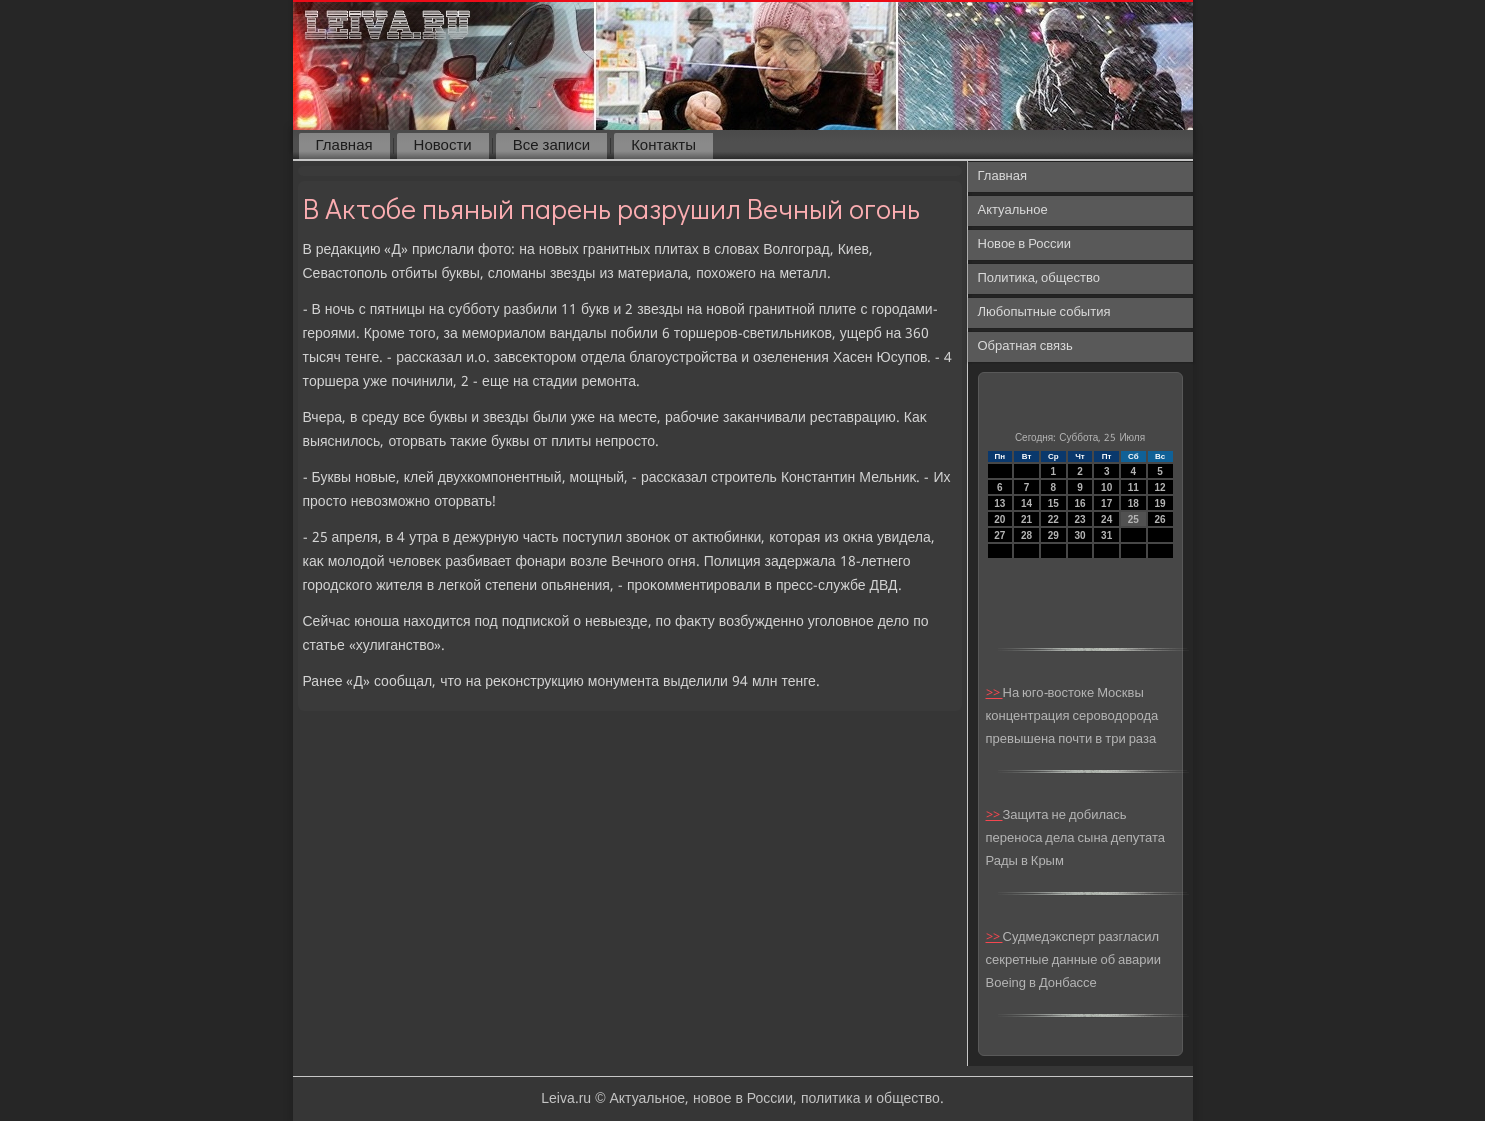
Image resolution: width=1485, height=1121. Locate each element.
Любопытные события (1044, 312)
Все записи (551, 146)
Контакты (663, 146)
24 (1106, 519)
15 (1053, 503)
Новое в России (1025, 244)
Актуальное (1013, 210)
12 (1160, 487)
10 (1106, 487)
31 (1106, 535)
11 (1133, 487)
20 (999, 519)
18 (1133, 503)
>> (994, 693)
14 (1026, 503)
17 (1106, 503)
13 (999, 503)
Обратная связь (1025, 346)
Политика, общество (1039, 278)
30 (1079, 535)
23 (1079, 519)
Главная (344, 146)
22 (1053, 519)
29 (1053, 535)
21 (1026, 519)
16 (1079, 503)
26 (1160, 519)
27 (999, 535)
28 (1026, 535)
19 (1160, 503)
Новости (443, 146)
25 (1133, 519)
